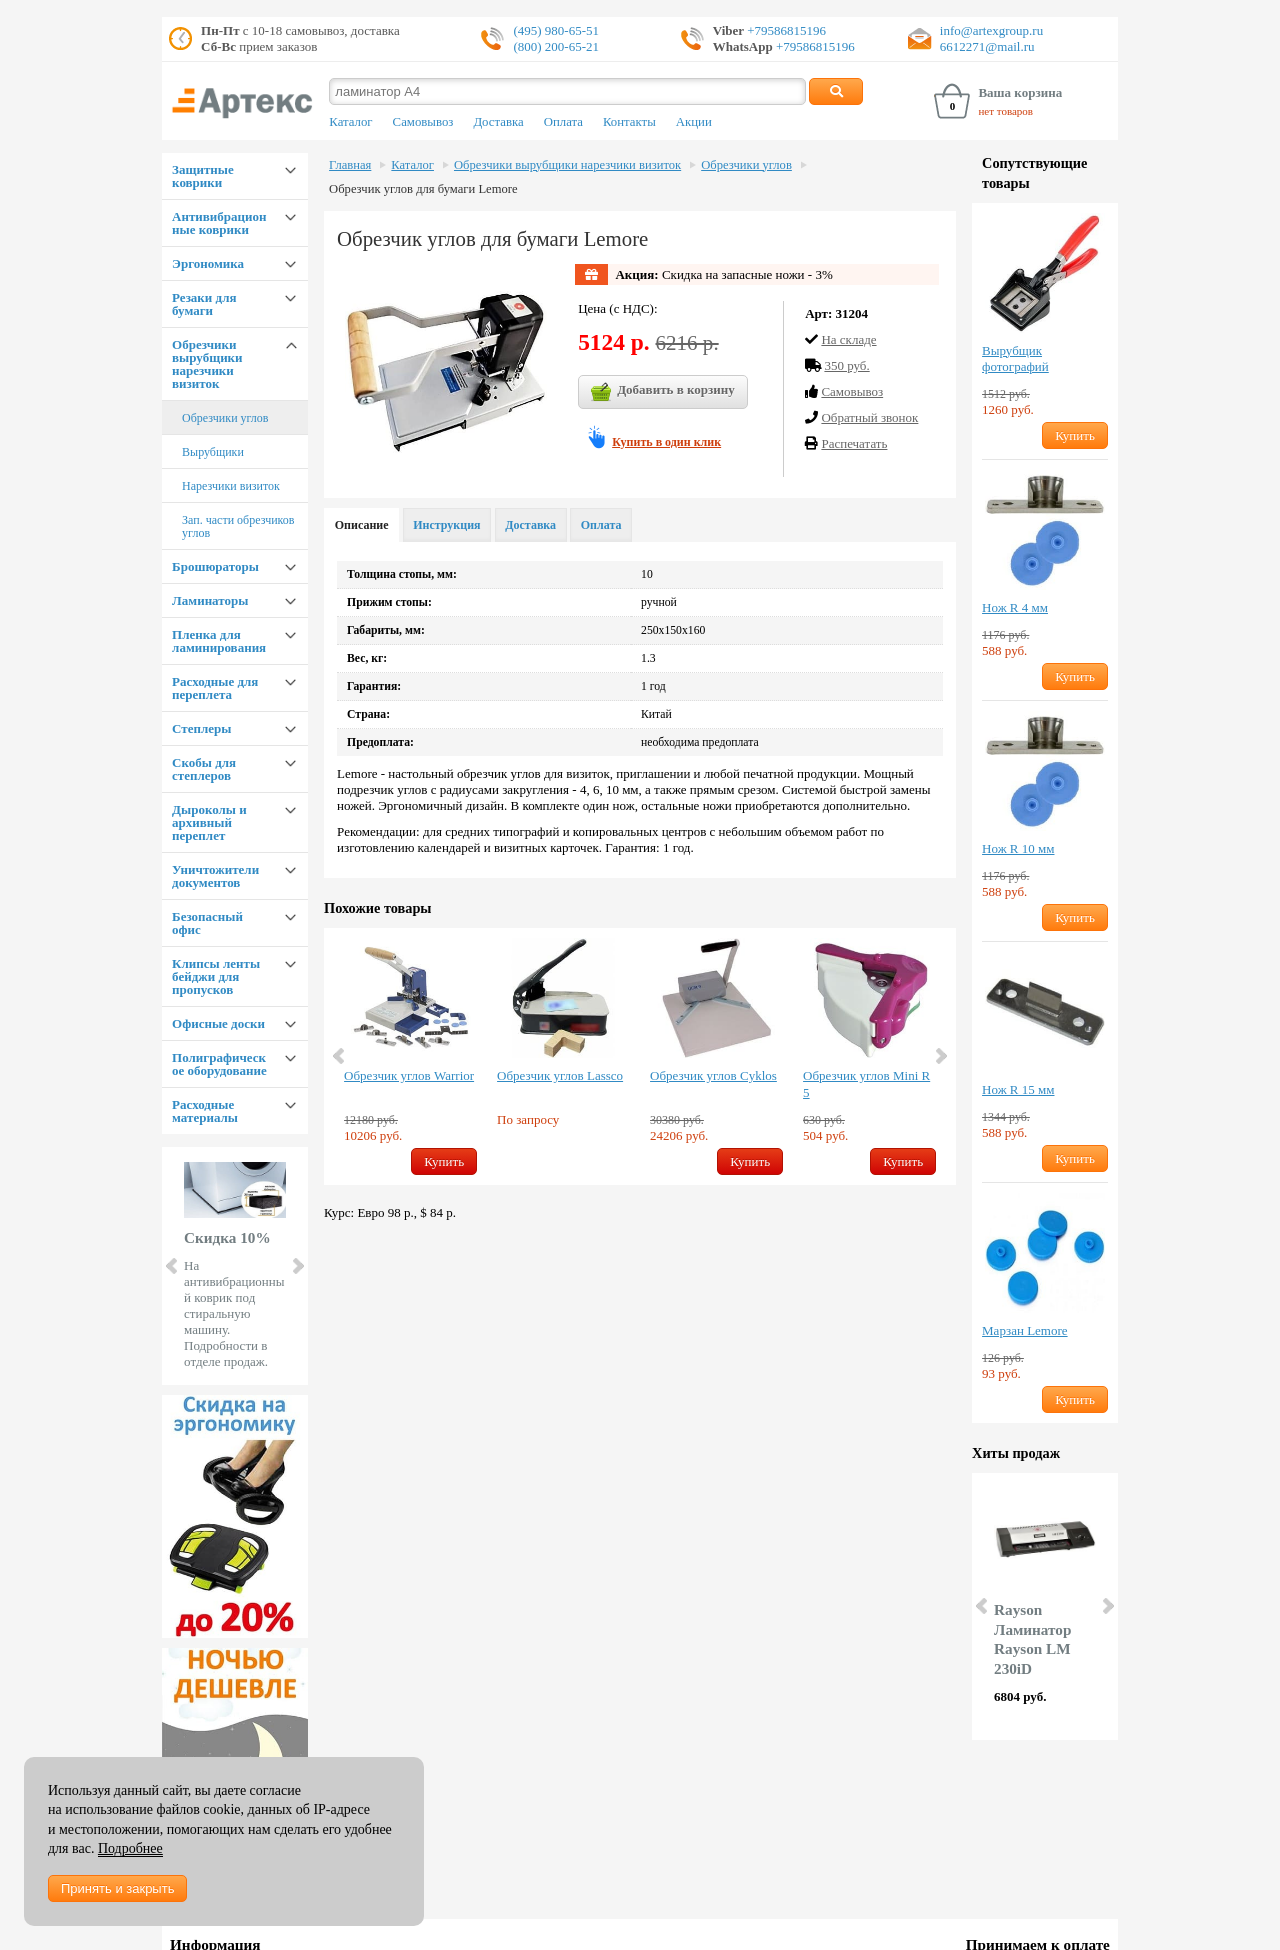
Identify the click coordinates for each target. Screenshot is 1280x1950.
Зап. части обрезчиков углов (238, 526)
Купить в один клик (666, 442)
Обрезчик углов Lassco (560, 1075)
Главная (350, 165)
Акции (694, 122)
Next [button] (940, 1056)
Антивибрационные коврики (219, 223)
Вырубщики (213, 452)
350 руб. (846, 365)
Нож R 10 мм (1018, 848)
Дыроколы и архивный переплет (209, 822)
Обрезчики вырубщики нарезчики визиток (207, 364)
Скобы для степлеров (204, 769)
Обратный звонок (869, 417)
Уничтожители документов (215, 876)
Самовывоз (423, 122)
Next (297, 1266)
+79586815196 (785, 30)
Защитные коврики (203, 176)
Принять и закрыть (117, 1888)
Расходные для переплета (215, 688)
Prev (173, 1266)
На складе (848, 339)
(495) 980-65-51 (556, 30)
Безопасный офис (207, 923)
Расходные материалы (205, 1111)
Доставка (498, 122)
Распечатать (854, 443)
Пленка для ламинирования (219, 641)
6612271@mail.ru (987, 46)
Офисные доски (218, 1023)
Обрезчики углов (225, 418)
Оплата (563, 122)
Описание (362, 525)
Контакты (629, 122)
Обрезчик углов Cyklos (713, 1075)
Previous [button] (340, 1056)
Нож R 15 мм (1018, 1089)
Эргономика (208, 263)
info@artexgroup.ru (991, 30)
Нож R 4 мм (1015, 607)
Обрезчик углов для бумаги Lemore (423, 189)
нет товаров (1005, 111)
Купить (444, 1161)
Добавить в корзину (663, 392)
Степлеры (201, 728)
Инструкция (446, 525)
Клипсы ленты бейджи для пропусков (216, 976)
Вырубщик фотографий (1015, 359)
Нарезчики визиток (231, 486)
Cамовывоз (852, 391)
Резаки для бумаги (204, 304)
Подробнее (130, 1848)
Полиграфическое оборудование (219, 1064)
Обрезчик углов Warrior (409, 1075)
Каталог (350, 122)
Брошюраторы (215, 566)
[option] (410, 1056)
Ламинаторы (210, 600)
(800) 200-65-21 (556, 46)
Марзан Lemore (1025, 1330)
